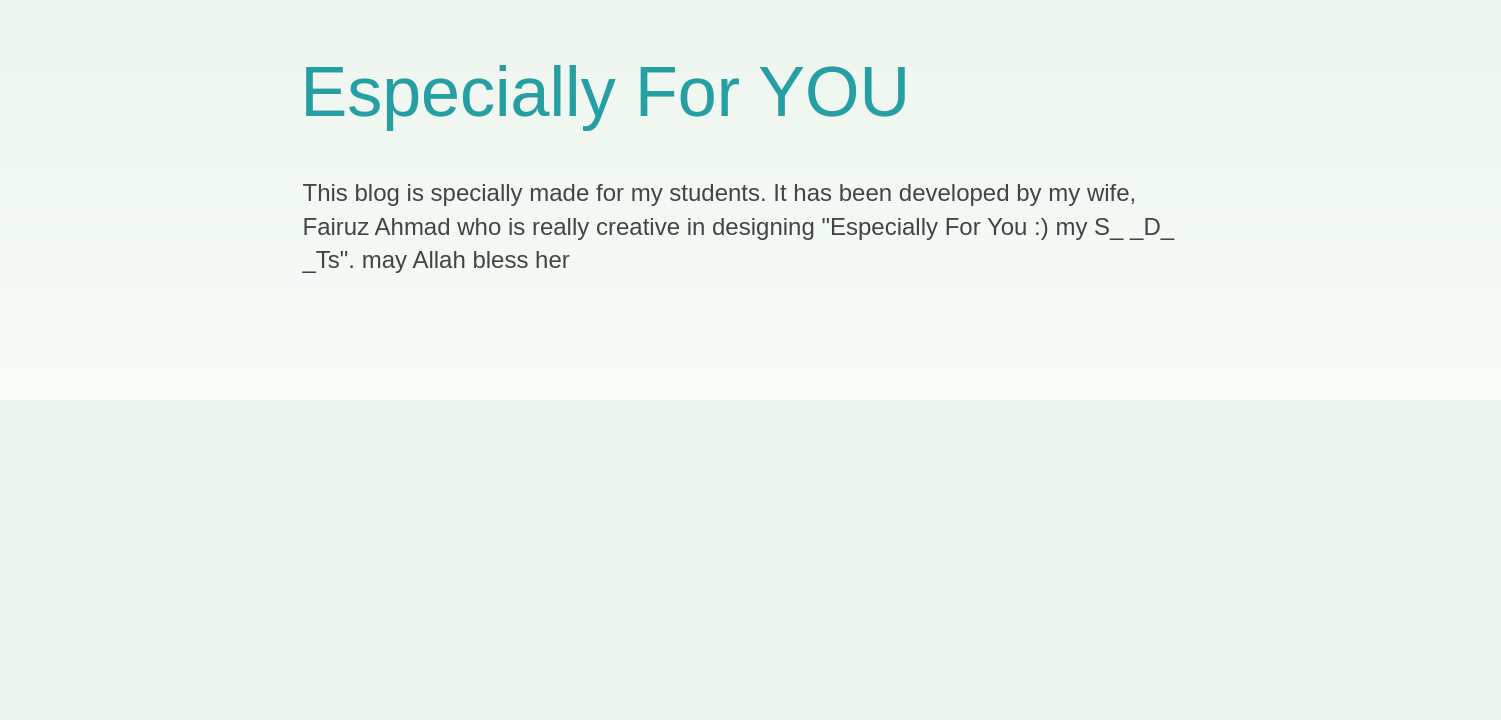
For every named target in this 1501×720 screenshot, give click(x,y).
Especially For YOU (605, 92)
